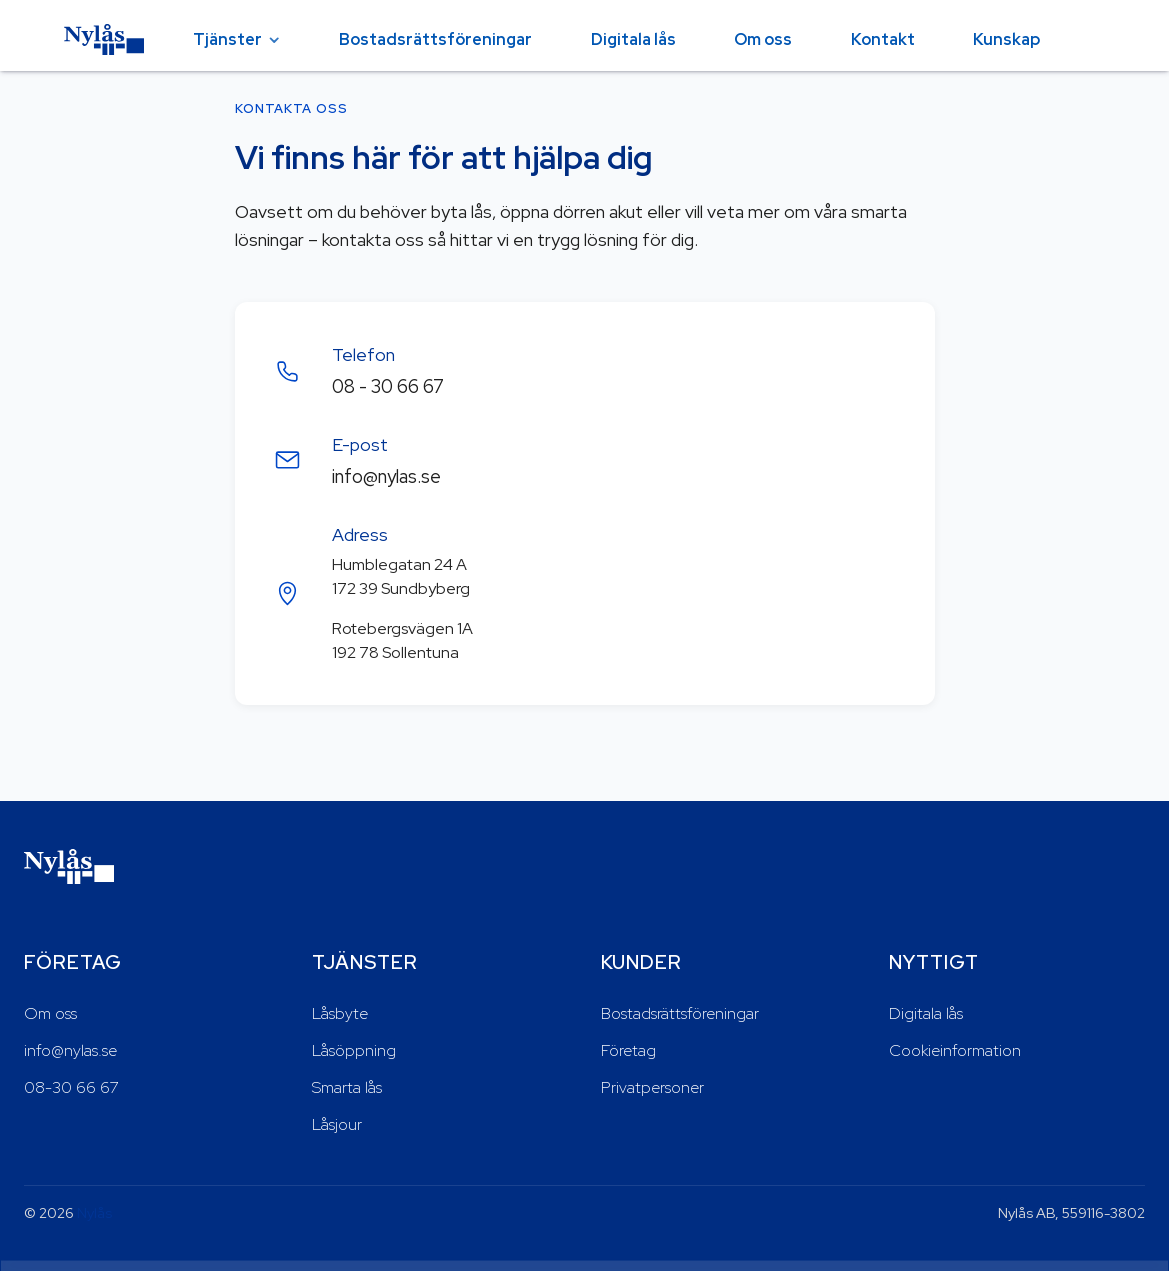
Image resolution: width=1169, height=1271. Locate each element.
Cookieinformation (955, 1050)
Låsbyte (340, 1013)
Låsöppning (354, 1050)
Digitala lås (633, 39)
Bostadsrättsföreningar (435, 39)
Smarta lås (347, 1087)
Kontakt (883, 39)
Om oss (763, 39)
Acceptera (1080, 1228)
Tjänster (227, 39)
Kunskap (1006, 39)
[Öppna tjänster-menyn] (274, 40)
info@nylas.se (386, 476)
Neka (975, 1228)
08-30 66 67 (71, 1087)
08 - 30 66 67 (388, 386)
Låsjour (337, 1124)
